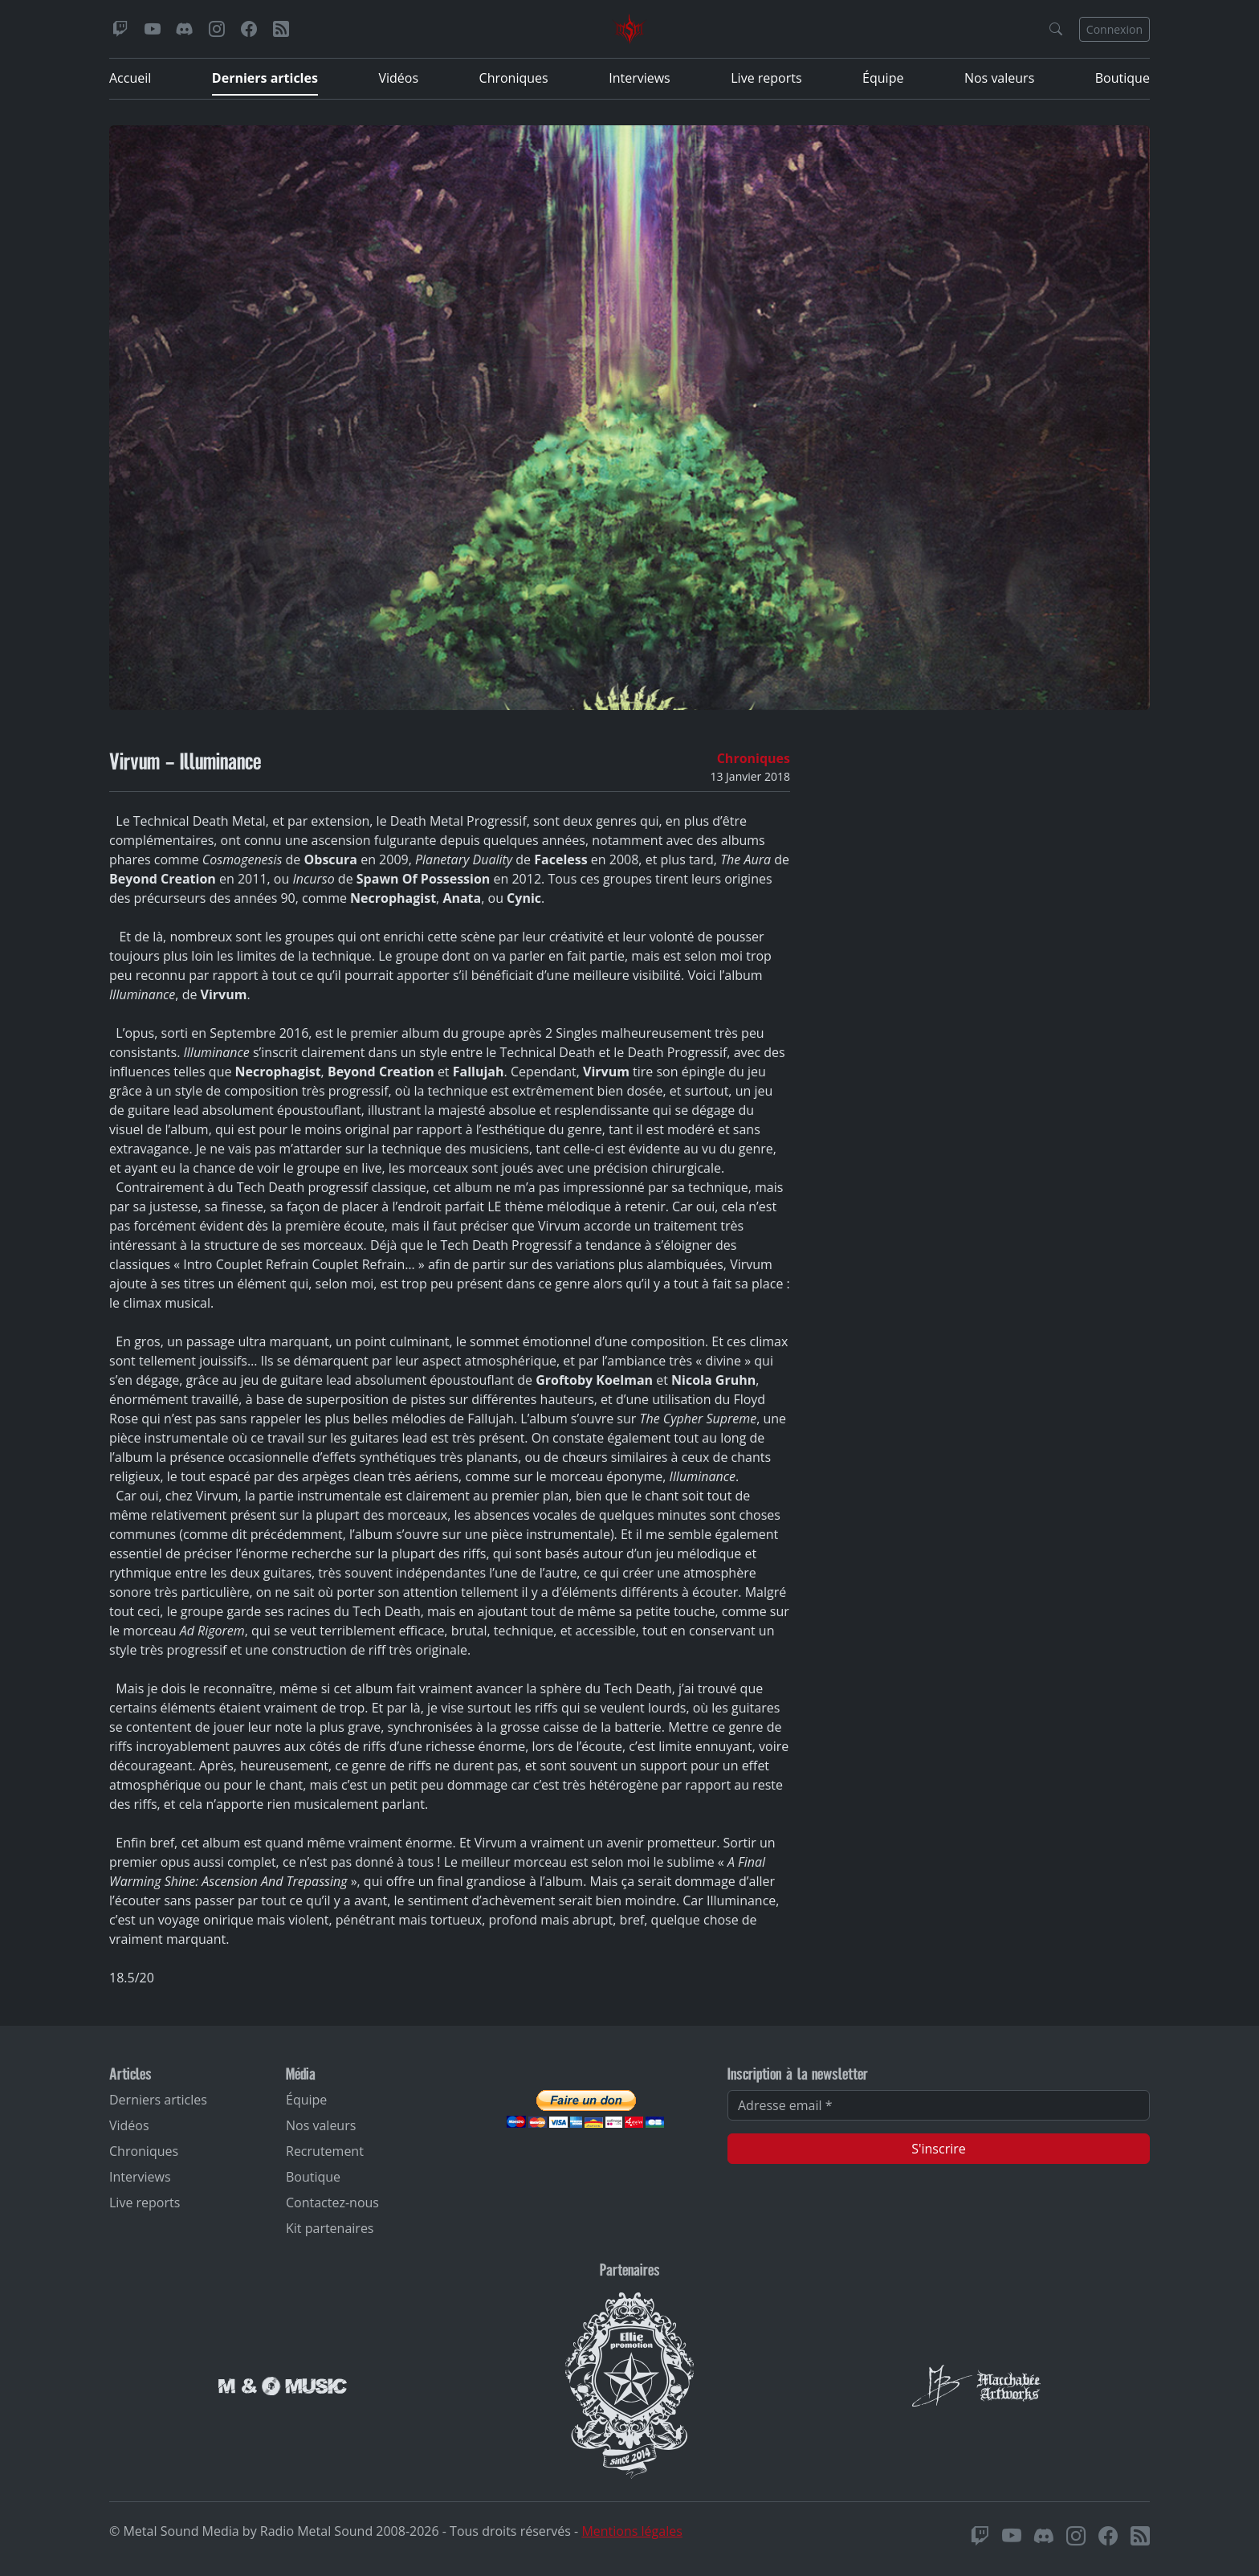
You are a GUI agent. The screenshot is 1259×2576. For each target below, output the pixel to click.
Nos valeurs (999, 78)
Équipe (882, 78)
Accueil (130, 78)
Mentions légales (631, 2531)
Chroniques (513, 78)
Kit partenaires (330, 2228)
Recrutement (325, 2151)
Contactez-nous (332, 2202)
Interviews (639, 78)
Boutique (1122, 78)
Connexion (1114, 29)
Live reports (766, 78)
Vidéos (398, 78)
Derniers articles (265, 78)
